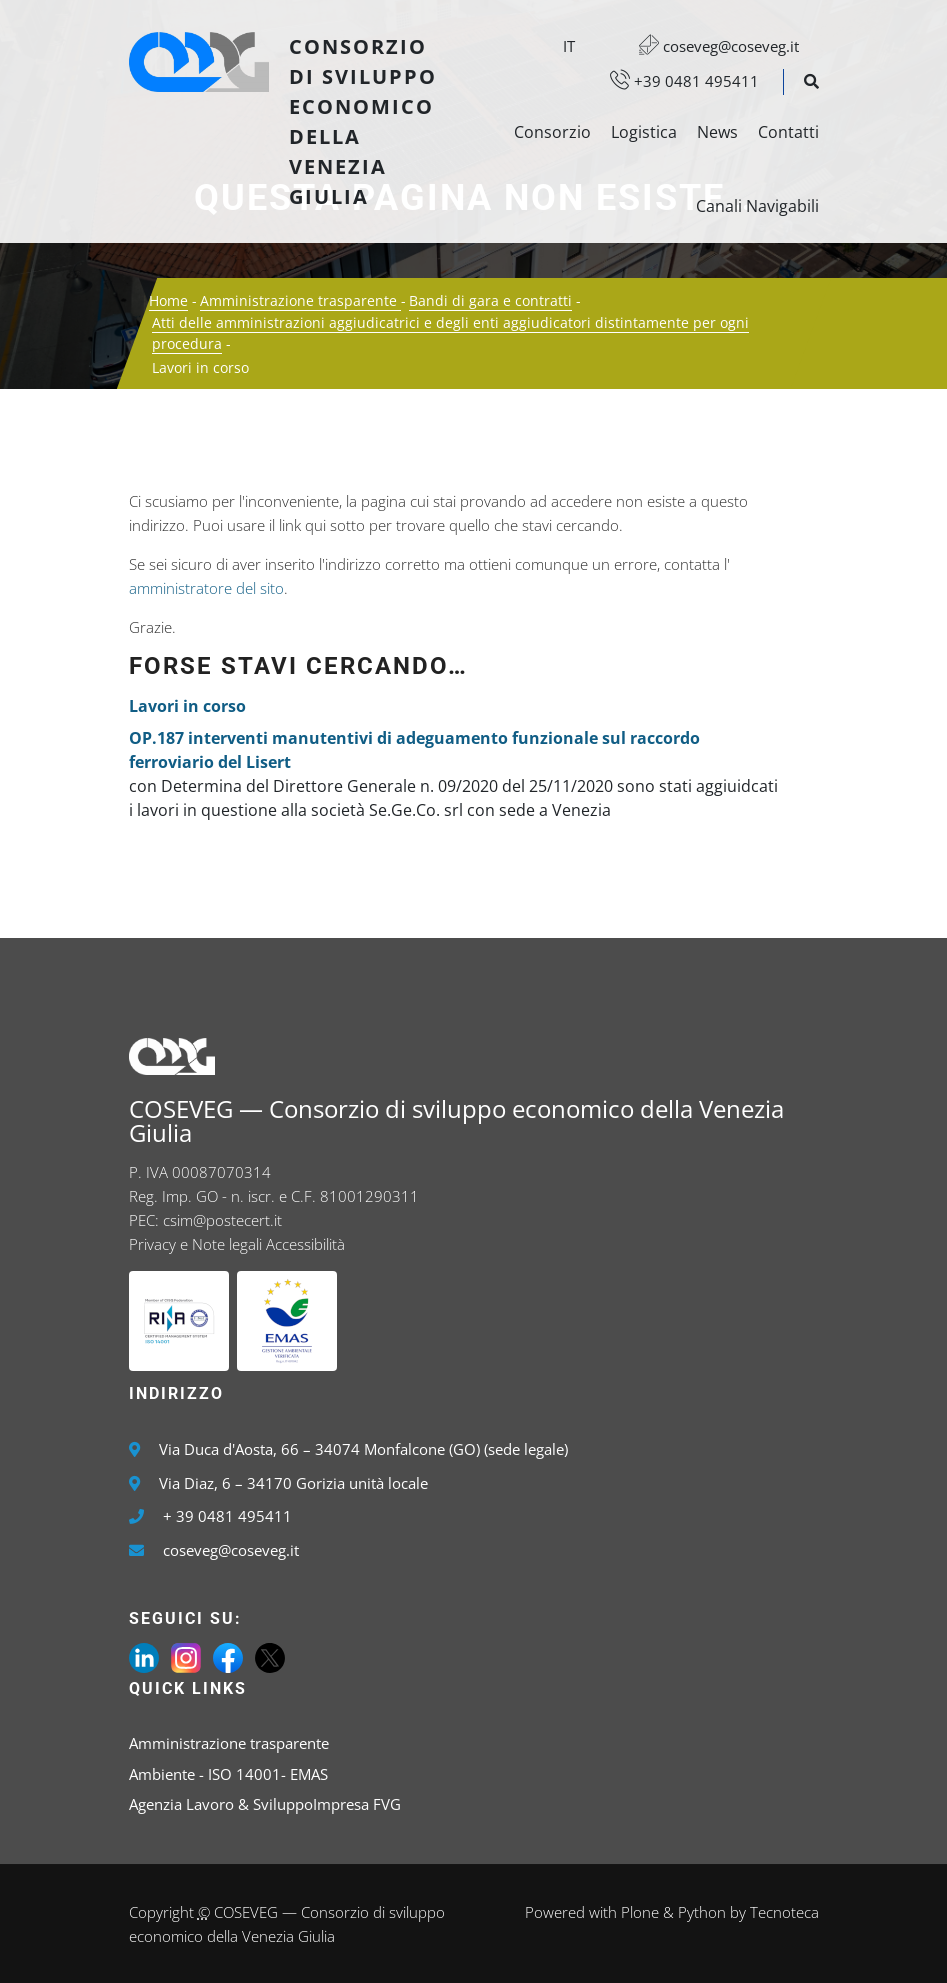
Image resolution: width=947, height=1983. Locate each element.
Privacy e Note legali (195, 1244)
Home (168, 300)
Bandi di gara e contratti (490, 300)
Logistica (644, 132)
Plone (640, 1912)
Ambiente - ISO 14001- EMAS (228, 1774)
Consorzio (552, 132)
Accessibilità (305, 1244)
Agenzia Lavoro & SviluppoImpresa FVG (265, 1804)
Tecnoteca (784, 1912)
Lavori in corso (187, 706)
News (717, 132)
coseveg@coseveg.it (709, 46)
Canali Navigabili (757, 206)
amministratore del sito (206, 588)
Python (702, 1912)
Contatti (788, 132)
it (569, 46)
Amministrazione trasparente (300, 300)
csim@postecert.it (222, 1220)
